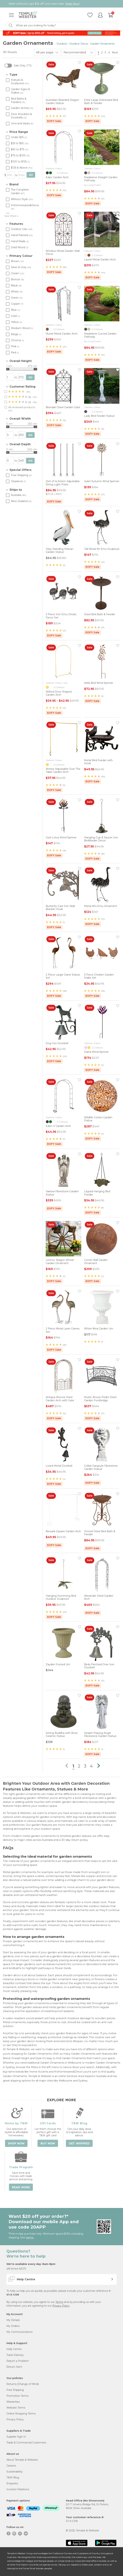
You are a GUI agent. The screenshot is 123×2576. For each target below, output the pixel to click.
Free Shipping (15, 2390)
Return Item (14, 2366)
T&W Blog (12, 2477)
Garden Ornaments (102, 43)
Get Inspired (79, 2143)
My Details (13, 2320)
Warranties (13, 2401)
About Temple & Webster (22, 2459)
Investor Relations (17, 2489)
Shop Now (16, 2143)
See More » (11, 216)
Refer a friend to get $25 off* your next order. (44, 3)
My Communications (19, 2331)
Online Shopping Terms (21, 2413)
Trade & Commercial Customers (26, 2442)
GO (31, 174)
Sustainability (14, 2471)
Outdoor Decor (78, 43)
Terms (59, 2302)
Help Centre (14, 2349)
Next (115, 52)
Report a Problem (17, 2361)
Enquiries (12, 2483)
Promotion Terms (17, 2395)
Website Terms (15, 2407)
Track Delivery (15, 2355)
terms (29, 2237)
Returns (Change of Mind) (22, 2384)
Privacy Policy (61, 2305)
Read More (21, 2187)
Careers (11, 2465)
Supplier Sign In (16, 2436)
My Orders (12, 2326)
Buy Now (48, 2143)
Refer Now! (72, 3)
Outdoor (62, 43)
